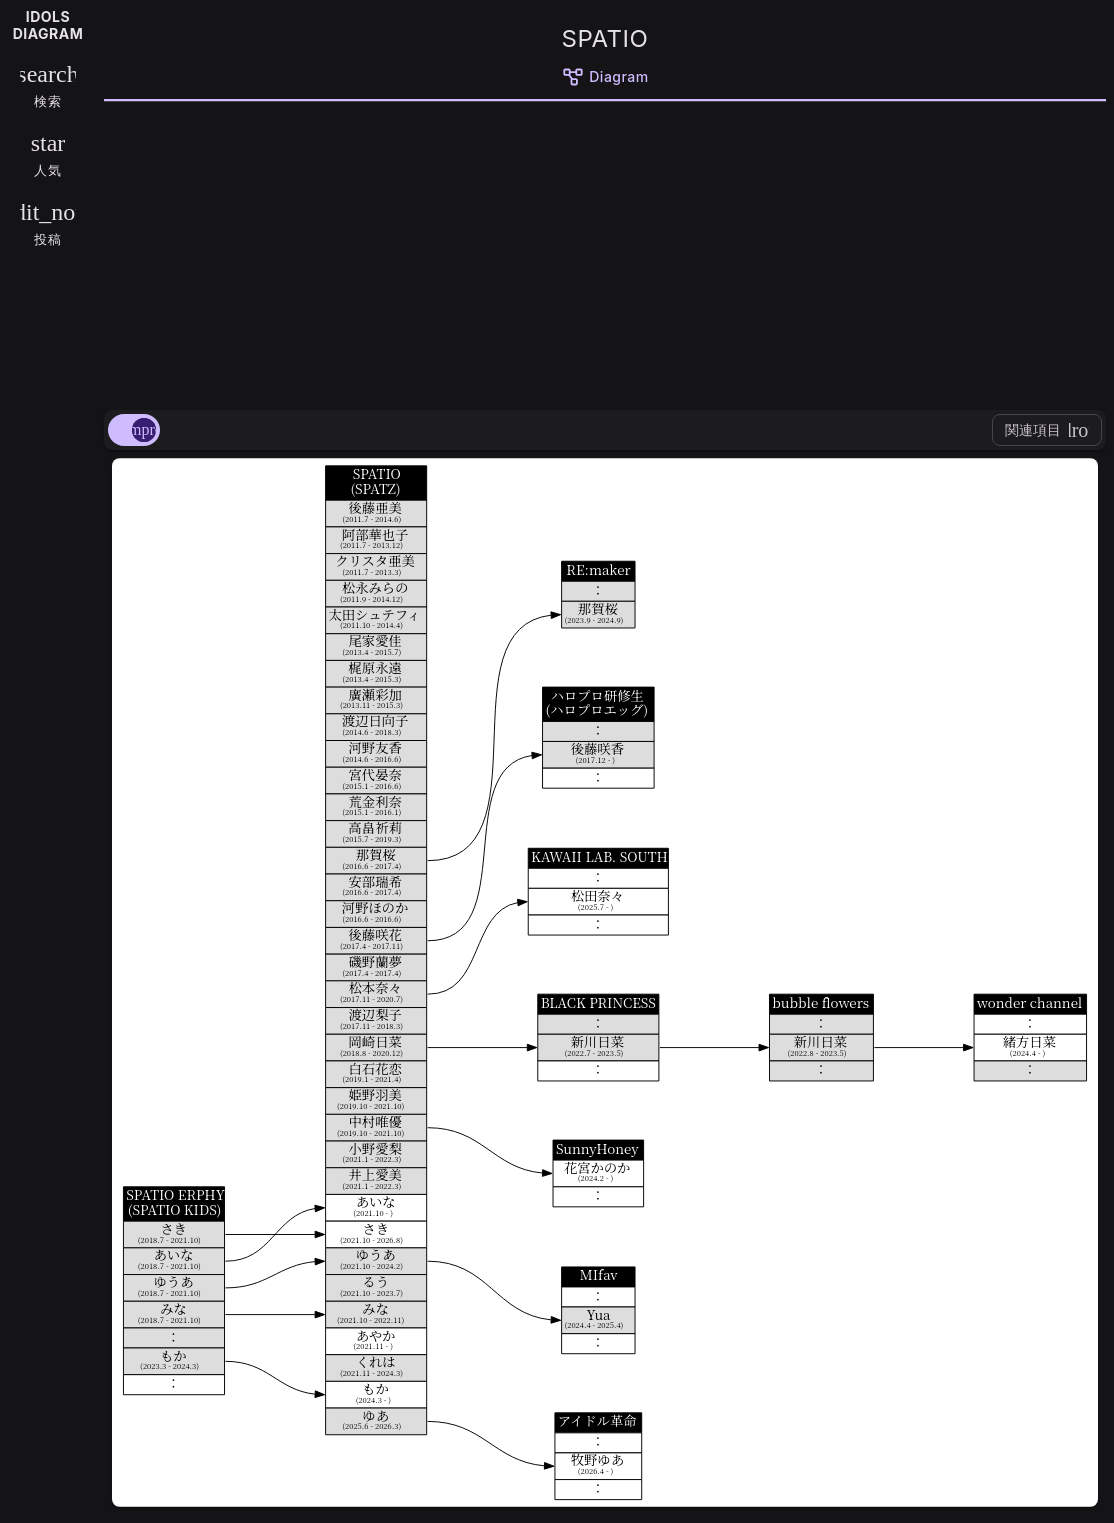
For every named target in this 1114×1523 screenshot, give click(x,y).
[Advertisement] (605, 252)
